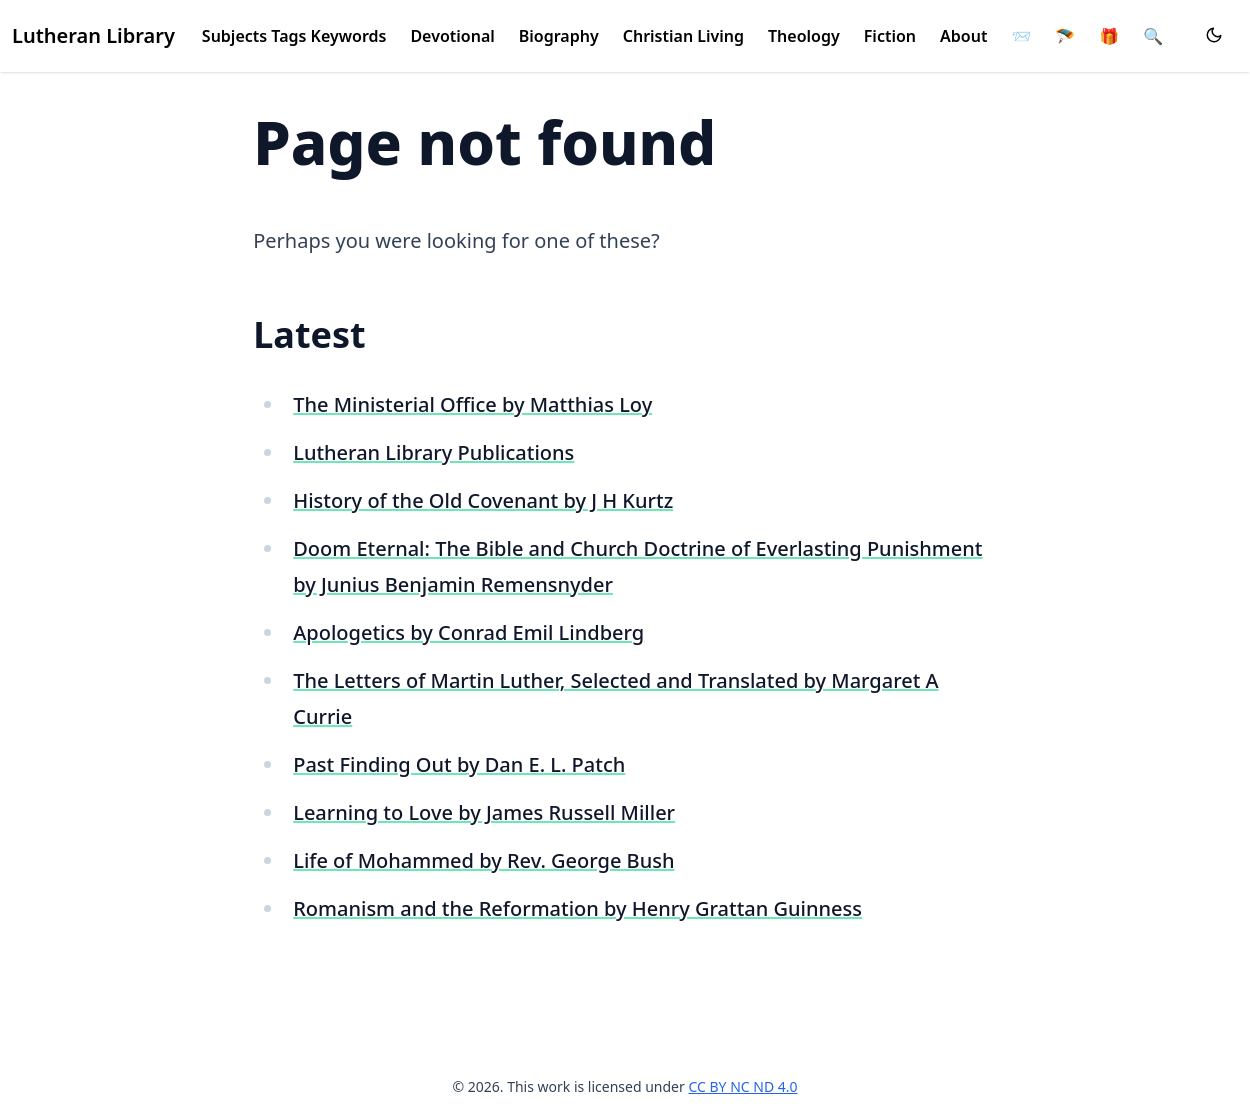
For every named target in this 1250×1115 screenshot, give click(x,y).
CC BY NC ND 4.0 (742, 1086)
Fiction (890, 36)
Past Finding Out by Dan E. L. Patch (459, 764)
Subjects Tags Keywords (294, 36)
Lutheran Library (93, 35)
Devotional (452, 36)
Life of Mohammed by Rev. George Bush (483, 860)
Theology (804, 36)
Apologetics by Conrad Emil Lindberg (468, 632)
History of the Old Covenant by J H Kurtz (483, 500)
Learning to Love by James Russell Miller (484, 812)
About (963, 36)
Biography (559, 36)
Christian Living (683, 36)
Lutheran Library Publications (433, 452)
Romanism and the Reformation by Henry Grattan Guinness (577, 908)
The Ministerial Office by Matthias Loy (472, 404)
